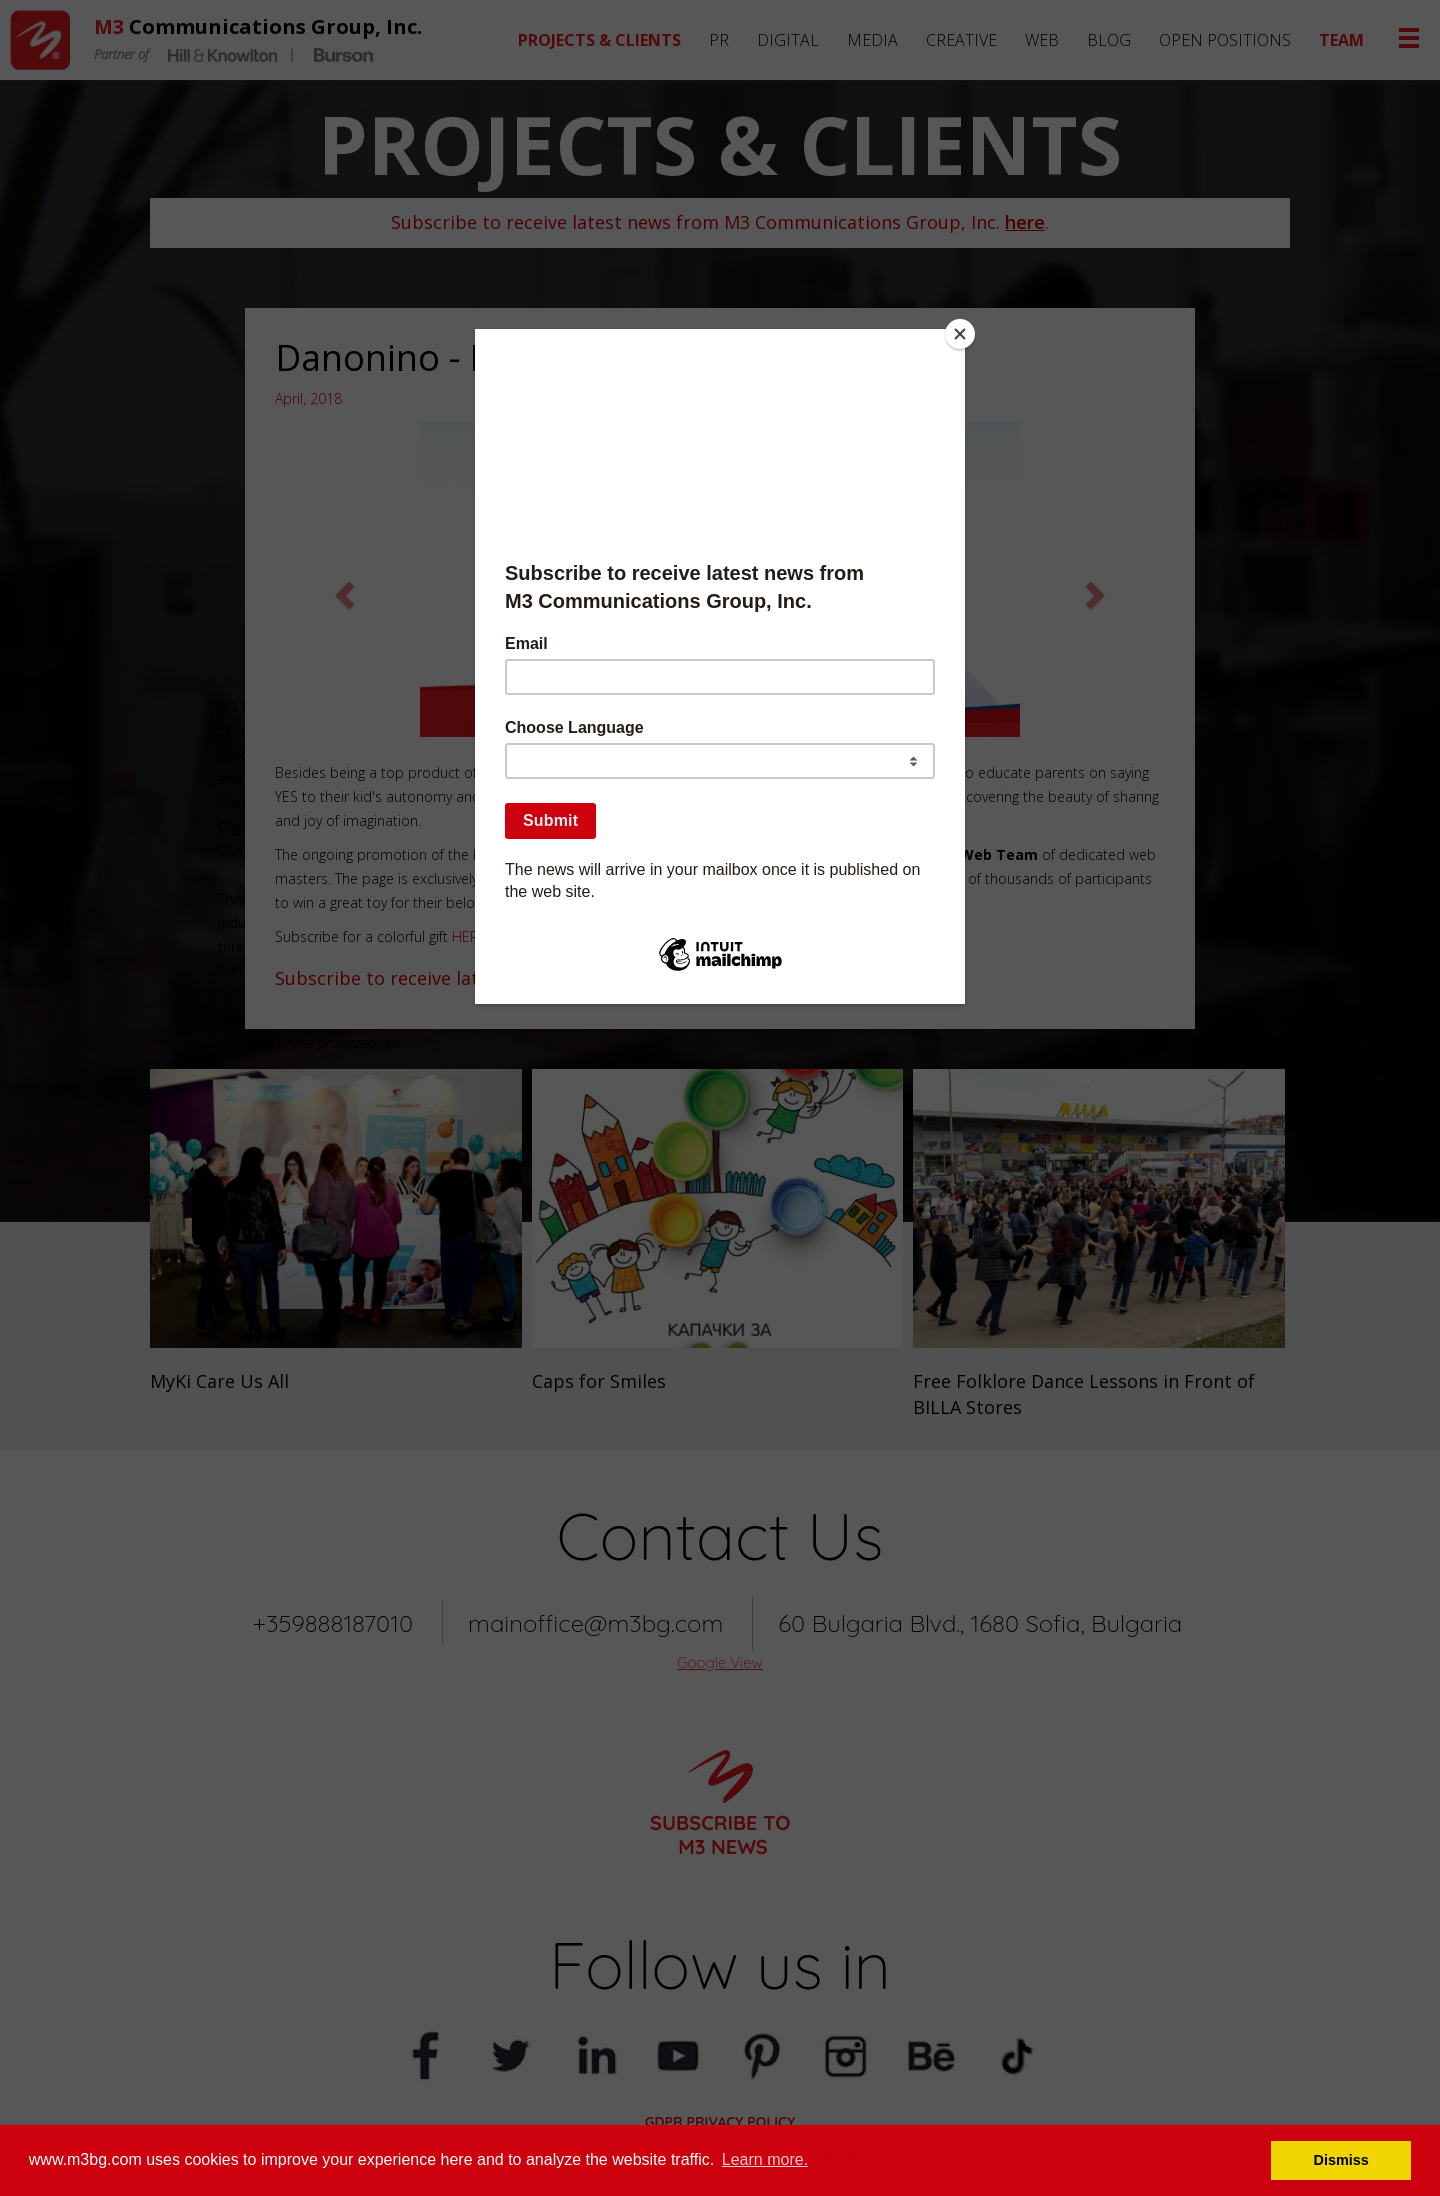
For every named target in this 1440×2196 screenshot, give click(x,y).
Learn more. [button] (765, 2159)
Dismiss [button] (1341, 2160)
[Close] (960, 334)
